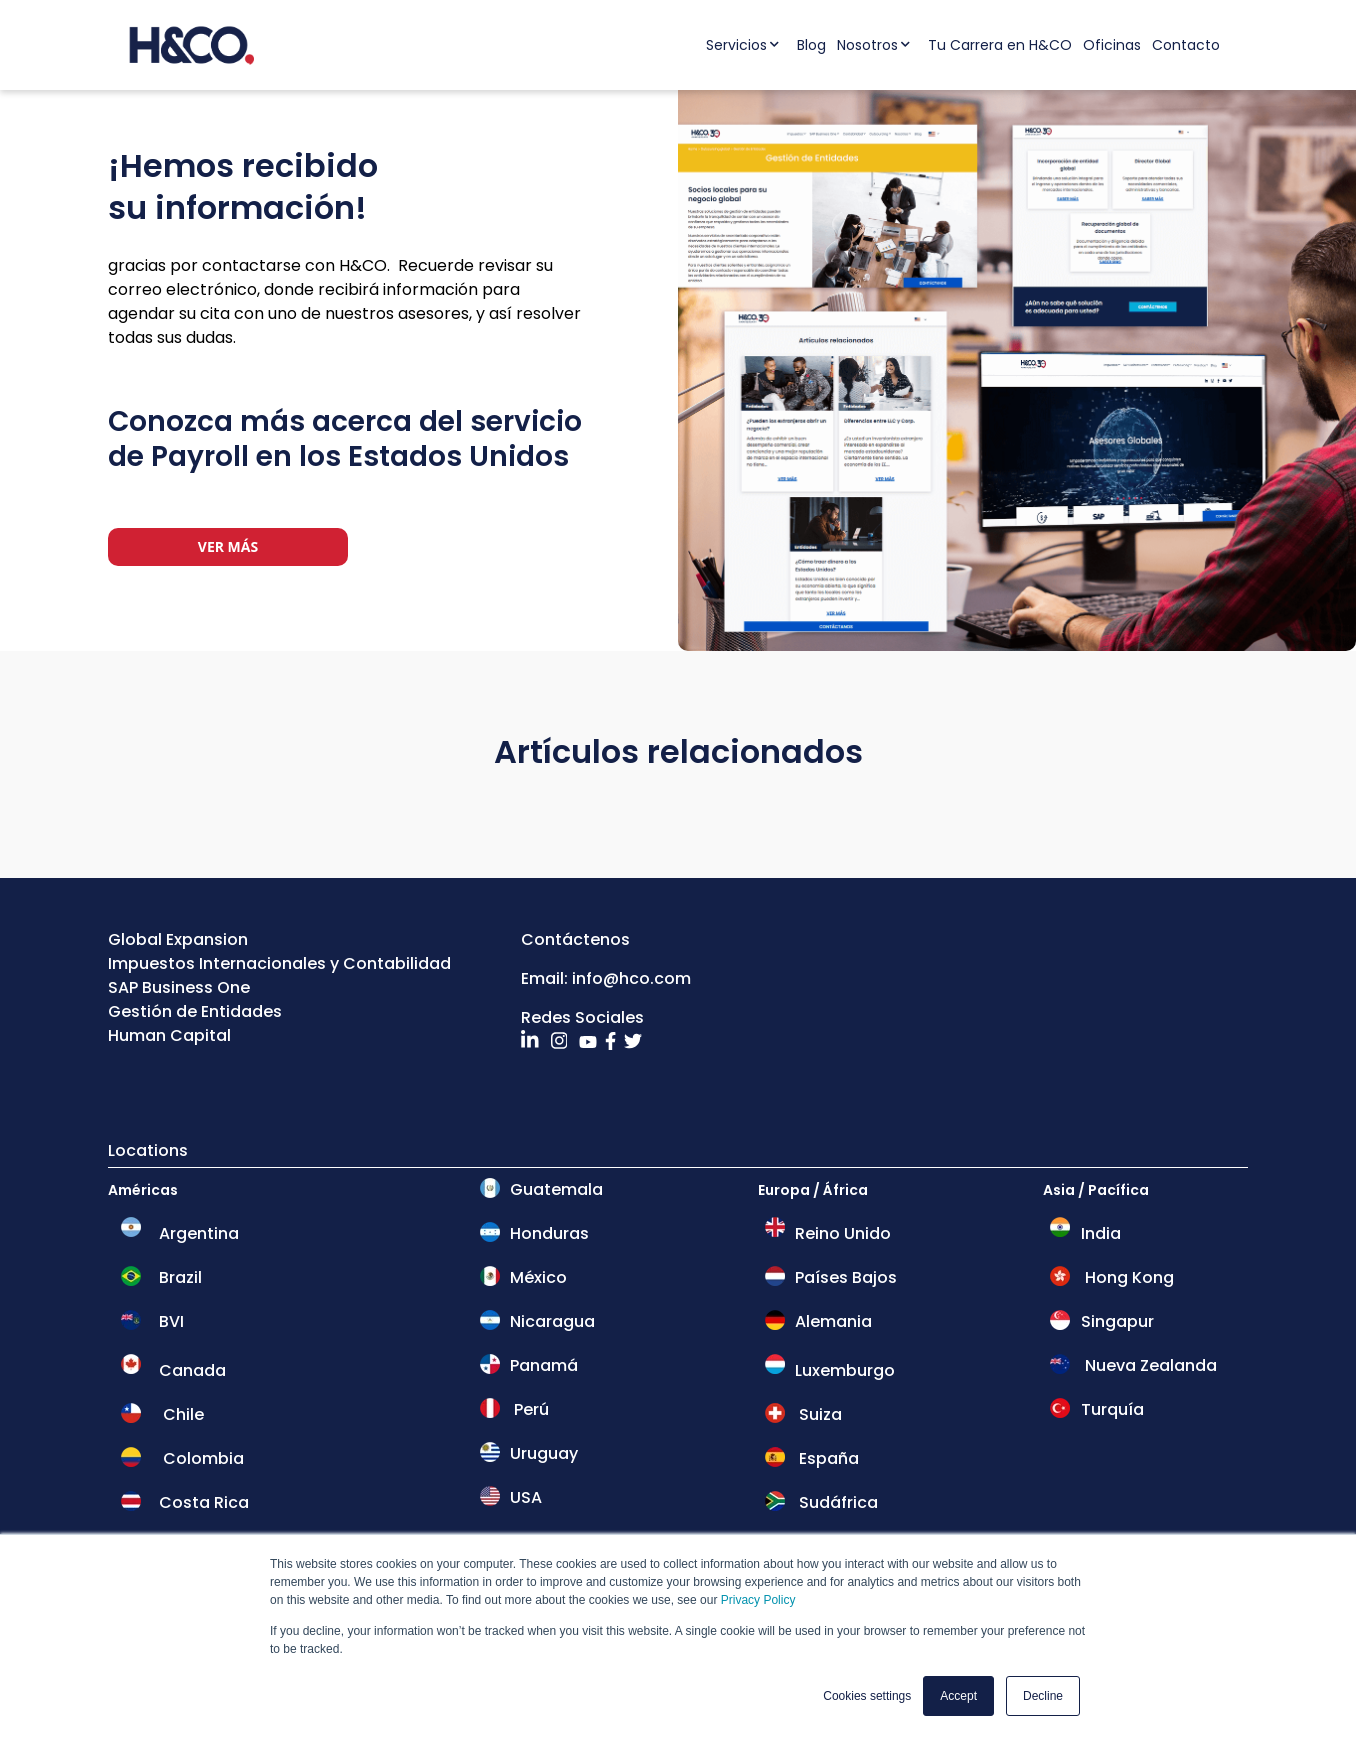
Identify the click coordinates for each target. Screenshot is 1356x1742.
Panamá (544, 1365)
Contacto (1186, 45)
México (536, 1277)
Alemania (831, 1321)
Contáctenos (575, 939)
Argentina (199, 1233)
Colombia (201, 1458)
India (1099, 1233)
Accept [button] (958, 1696)
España (827, 1458)
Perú (529, 1409)
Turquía (1110, 1409)
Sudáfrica (836, 1502)
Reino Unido (841, 1233)
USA (526, 1497)
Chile (181, 1414)
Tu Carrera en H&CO (1000, 45)
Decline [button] (1043, 1696)
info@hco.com (631, 978)
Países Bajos (844, 1277)
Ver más (228, 546)
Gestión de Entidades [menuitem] (195, 1011)
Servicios (736, 45)
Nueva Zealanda (1149, 1365)
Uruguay (544, 1453)
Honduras (549, 1233)
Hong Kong (1127, 1277)
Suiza (818, 1414)
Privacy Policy (758, 1601)
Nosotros (867, 45)
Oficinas (1112, 45)
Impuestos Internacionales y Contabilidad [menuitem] (279, 963)
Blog (811, 45)
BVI (169, 1321)
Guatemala (556, 1189)
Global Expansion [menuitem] (178, 939)
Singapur (1115, 1321)
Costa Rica (204, 1502)
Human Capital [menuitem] (169, 1035)
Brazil (180, 1277)
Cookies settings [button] (867, 1696)
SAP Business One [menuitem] (179, 987)
